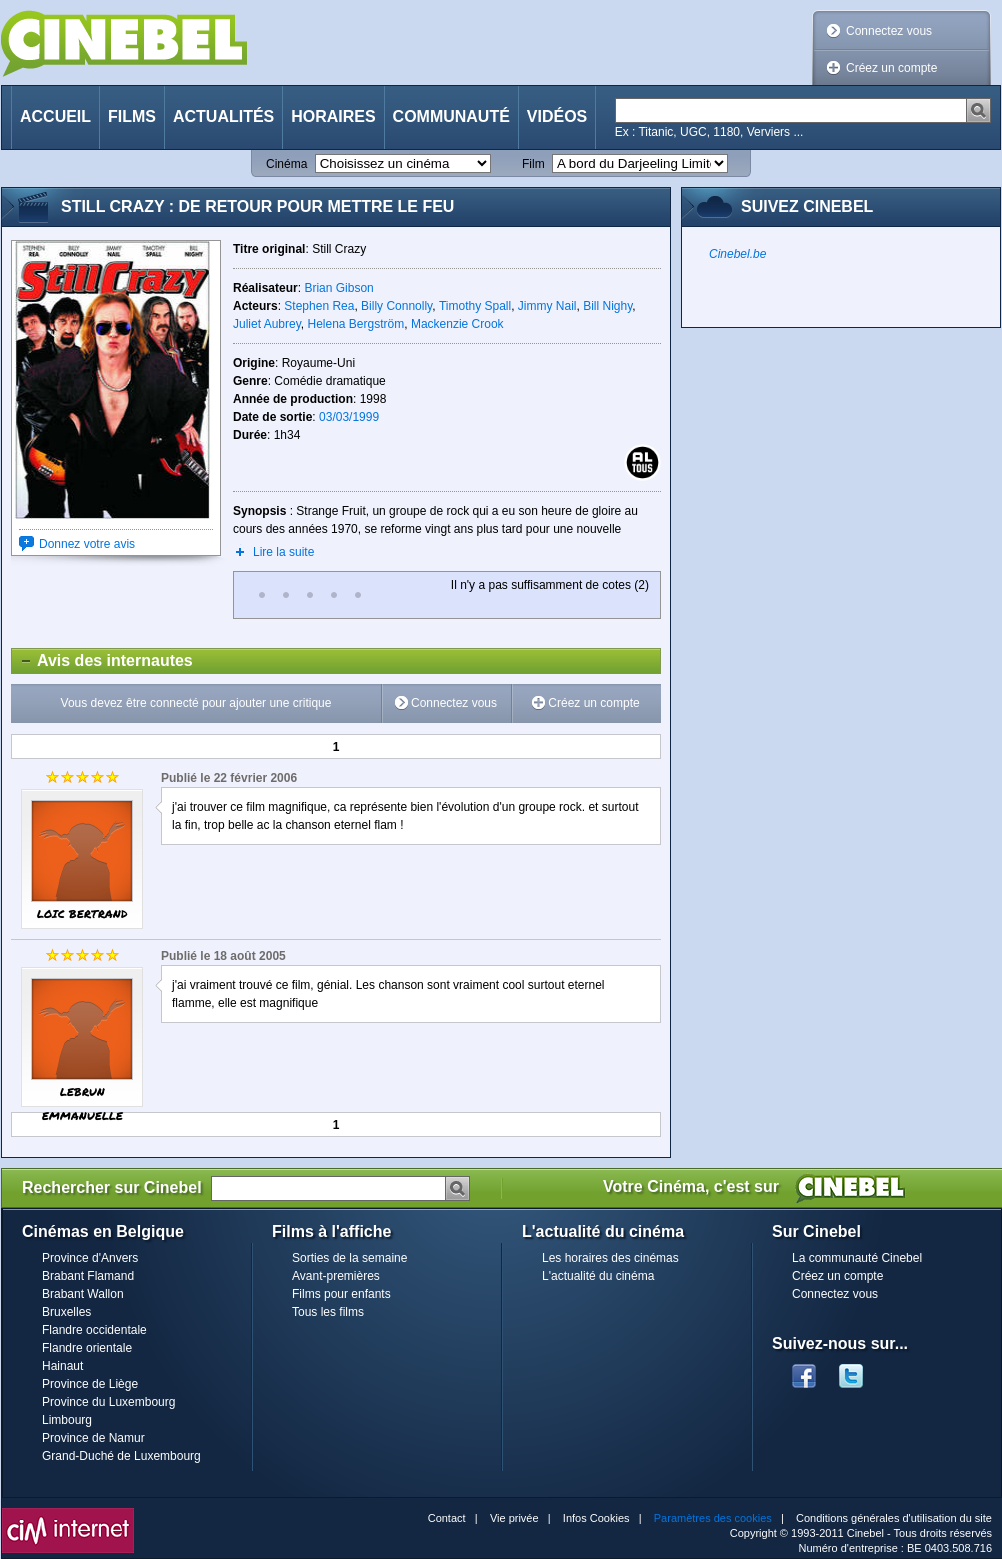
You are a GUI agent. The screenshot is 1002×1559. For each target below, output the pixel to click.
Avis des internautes (102, 661)
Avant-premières (336, 1276)
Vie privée (514, 1518)
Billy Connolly (396, 306)
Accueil (55, 116)
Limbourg (67, 1420)
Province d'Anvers (90, 1258)
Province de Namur (93, 1438)
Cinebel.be (737, 254)
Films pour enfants (341, 1294)
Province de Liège (90, 1384)
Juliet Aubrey (267, 324)
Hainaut (62, 1366)
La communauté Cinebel (857, 1258)
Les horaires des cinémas (610, 1258)
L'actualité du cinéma (598, 1276)
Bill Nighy (607, 306)
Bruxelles (66, 1312)
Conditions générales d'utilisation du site (894, 1518)
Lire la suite (283, 552)
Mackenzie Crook (457, 324)
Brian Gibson (338, 288)
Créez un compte (891, 68)
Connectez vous (889, 31)
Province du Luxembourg (108, 1402)
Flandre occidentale (94, 1330)
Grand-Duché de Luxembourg (121, 1456)
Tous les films (328, 1312)
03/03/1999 (349, 417)
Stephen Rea (319, 306)
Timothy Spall (475, 306)
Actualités (223, 116)
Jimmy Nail (547, 306)
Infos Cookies (596, 1518)
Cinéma (286, 164)
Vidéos (557, 116)
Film (533, 164)
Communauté (451, 116)
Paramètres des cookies (713, 1518)
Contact (447, 1518)
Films (132, 116)
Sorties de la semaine (349, 1258)
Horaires (333, 116)
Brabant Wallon (83, 1294)
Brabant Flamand (88, 1276)
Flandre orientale (87, 1348)
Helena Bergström (356, 324)
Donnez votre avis (87, 544)
